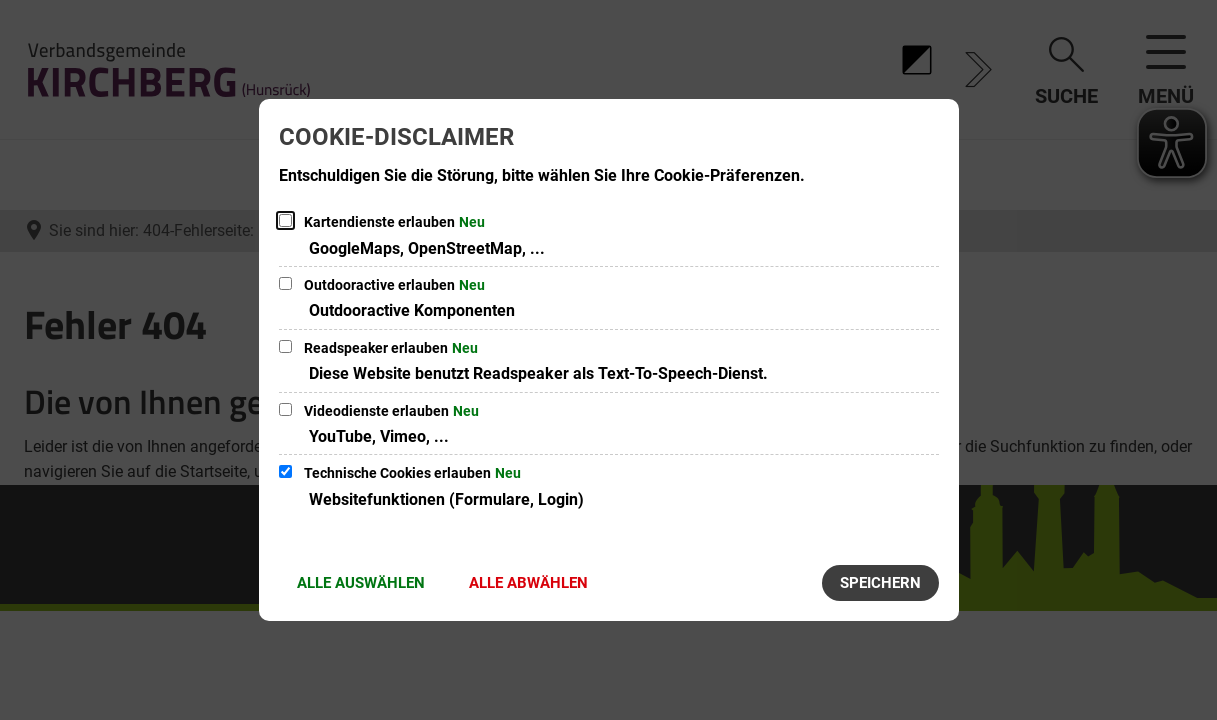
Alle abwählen (528, 583)
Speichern (880, 583)
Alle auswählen (361, 583)
